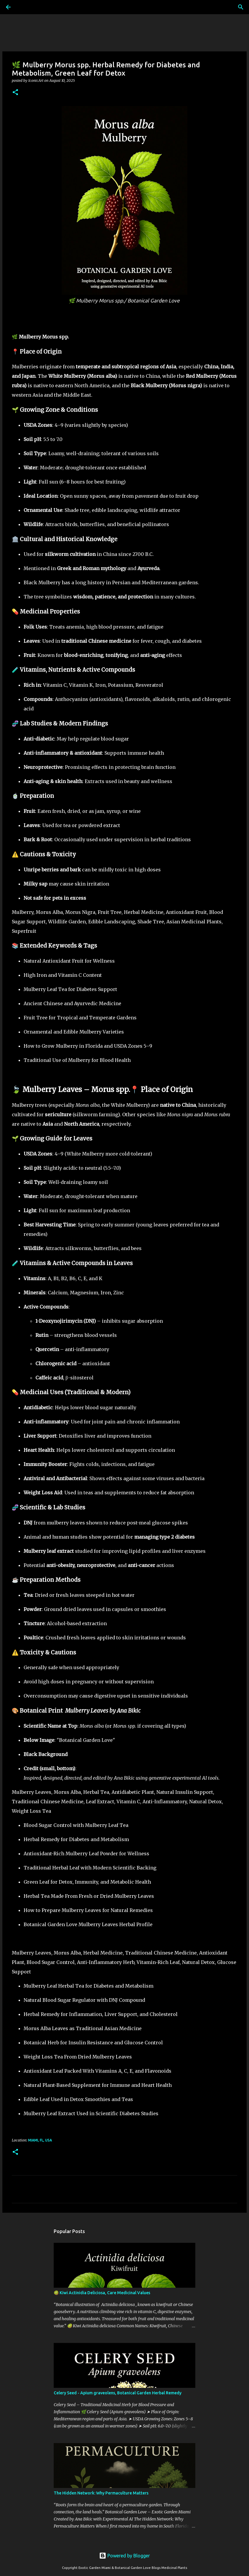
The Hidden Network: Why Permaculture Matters (101, 2493)
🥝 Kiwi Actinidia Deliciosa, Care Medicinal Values (102, 2292)
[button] (15, 93)
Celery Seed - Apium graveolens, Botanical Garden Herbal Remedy (117, 2393)
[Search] (24, 7)
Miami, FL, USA (40, 2140)
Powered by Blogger (124, 2555)
